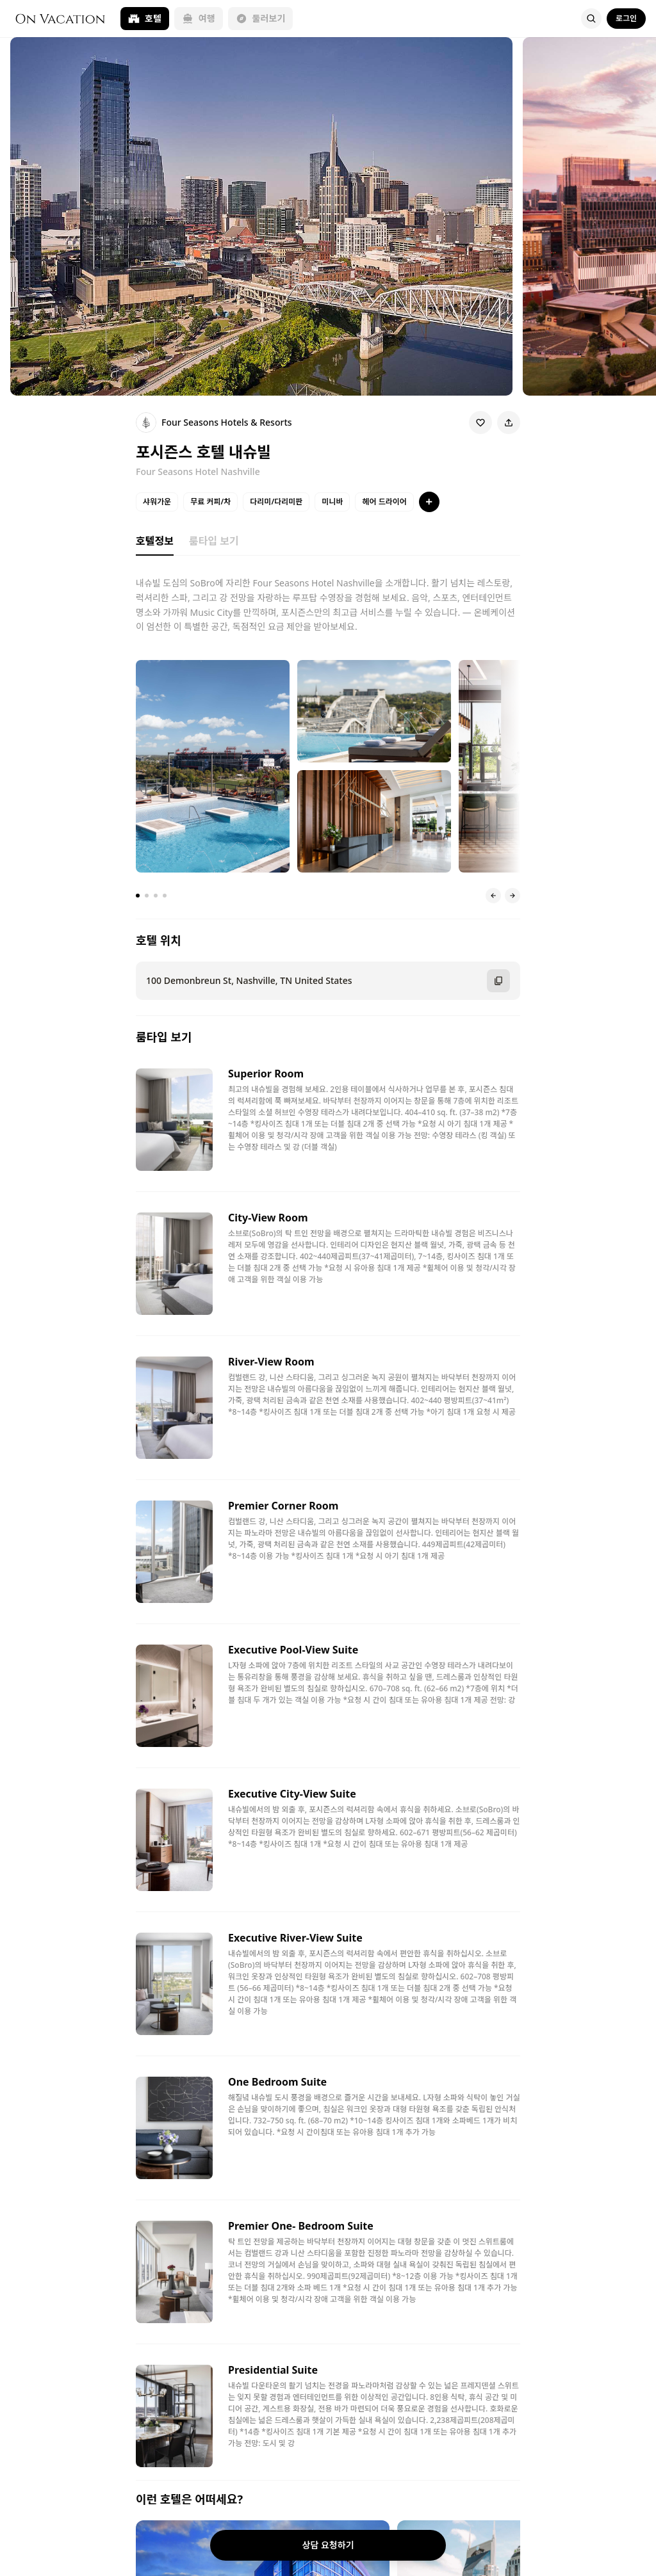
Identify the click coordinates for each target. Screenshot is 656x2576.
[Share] (508, 422)
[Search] (591, 18)
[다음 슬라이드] (512, 895)
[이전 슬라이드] (493, 895)
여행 (198, 18)
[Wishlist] (480, 422)
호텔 (144, 18)
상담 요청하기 (328, 2545)
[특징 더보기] (429, 502)
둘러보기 (261, 18)
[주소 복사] (498, 980)
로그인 (626, 18)
